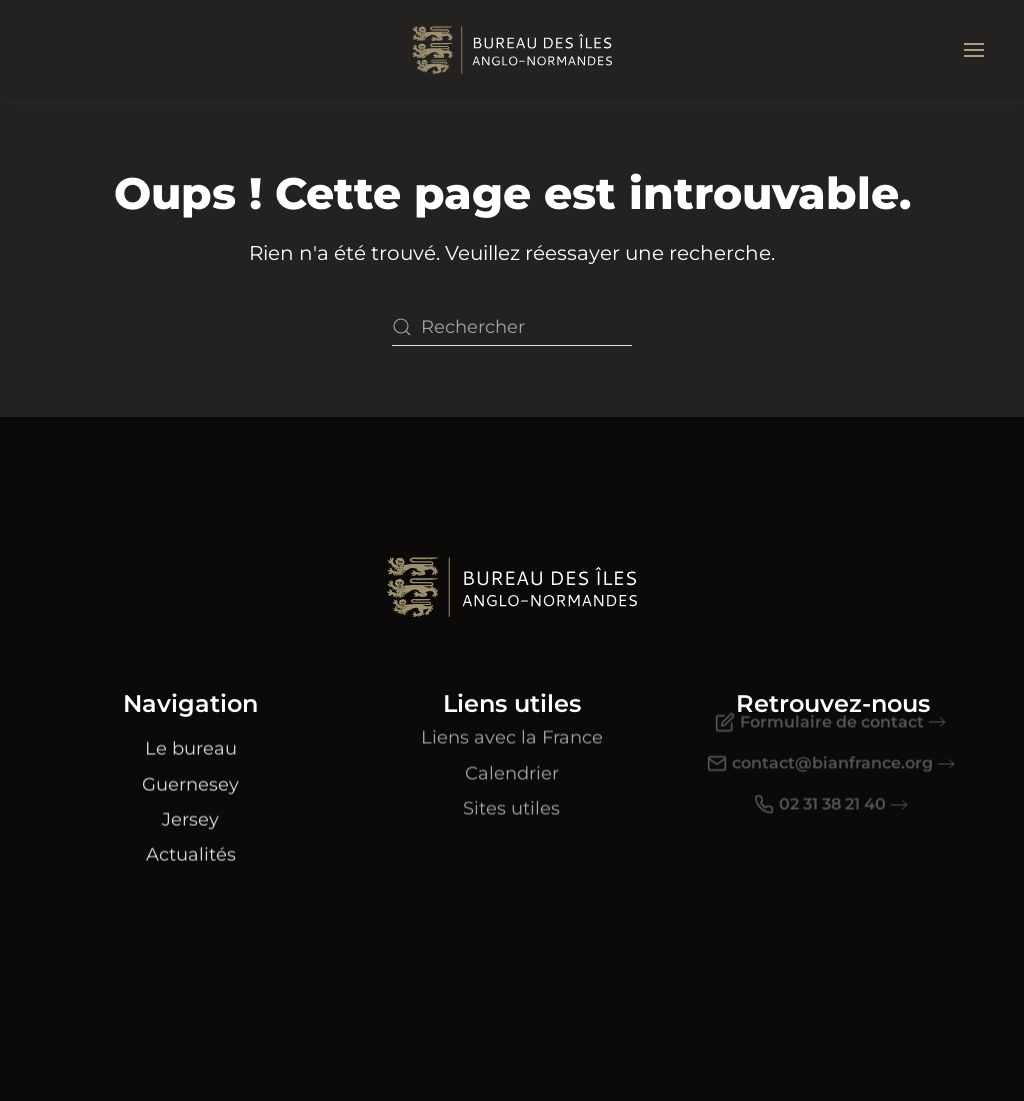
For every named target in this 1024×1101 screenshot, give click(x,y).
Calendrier (512, 756)
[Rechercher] (512, 327)
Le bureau (191, 736)
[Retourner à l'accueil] (512, 50)
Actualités (191, 842)
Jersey (190, 807)
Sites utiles (511, 792)
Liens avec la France (512, 721)
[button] (974, 50)
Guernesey (190, 771)
